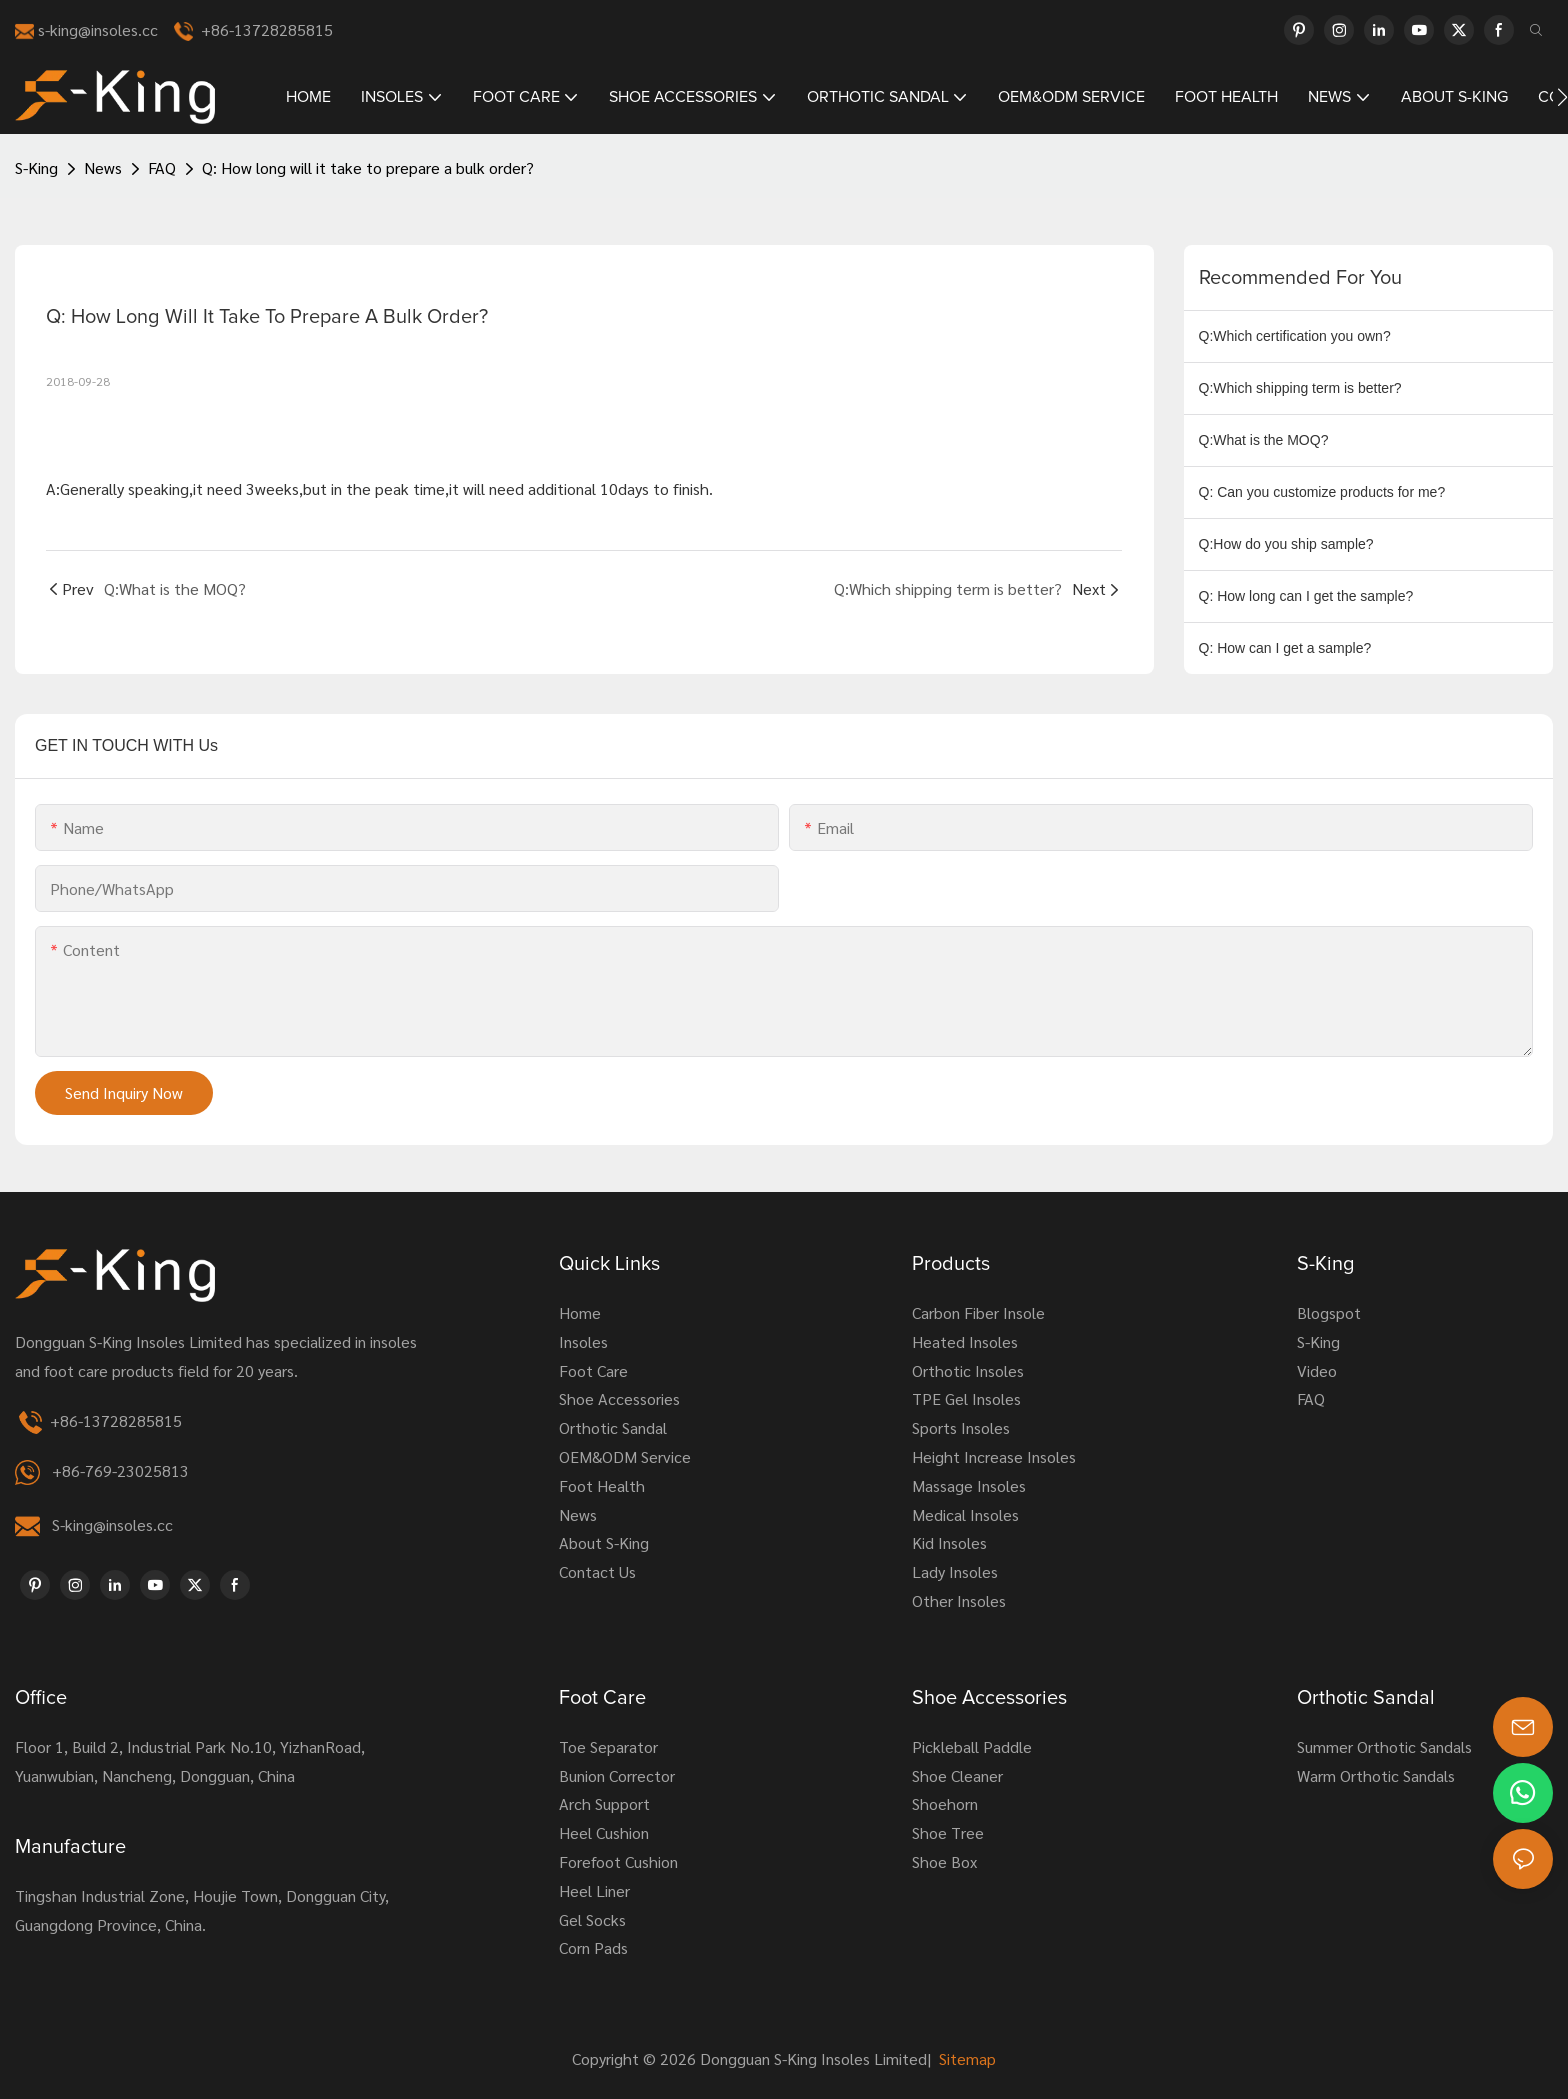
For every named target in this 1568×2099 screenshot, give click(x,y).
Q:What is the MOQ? (1264, 440)
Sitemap (965, 2058)
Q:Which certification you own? (1295, 336)
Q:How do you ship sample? (1286, 544)
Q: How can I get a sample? (1285, 648)
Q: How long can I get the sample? (1306, 596)
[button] (1562, 97)
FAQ (162, 167)
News (103, 167)
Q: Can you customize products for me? (1322, 492)
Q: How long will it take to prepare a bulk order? (368, 167)
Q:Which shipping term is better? (1300, 388)
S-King (36, 167)
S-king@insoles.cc (112, 1524)
